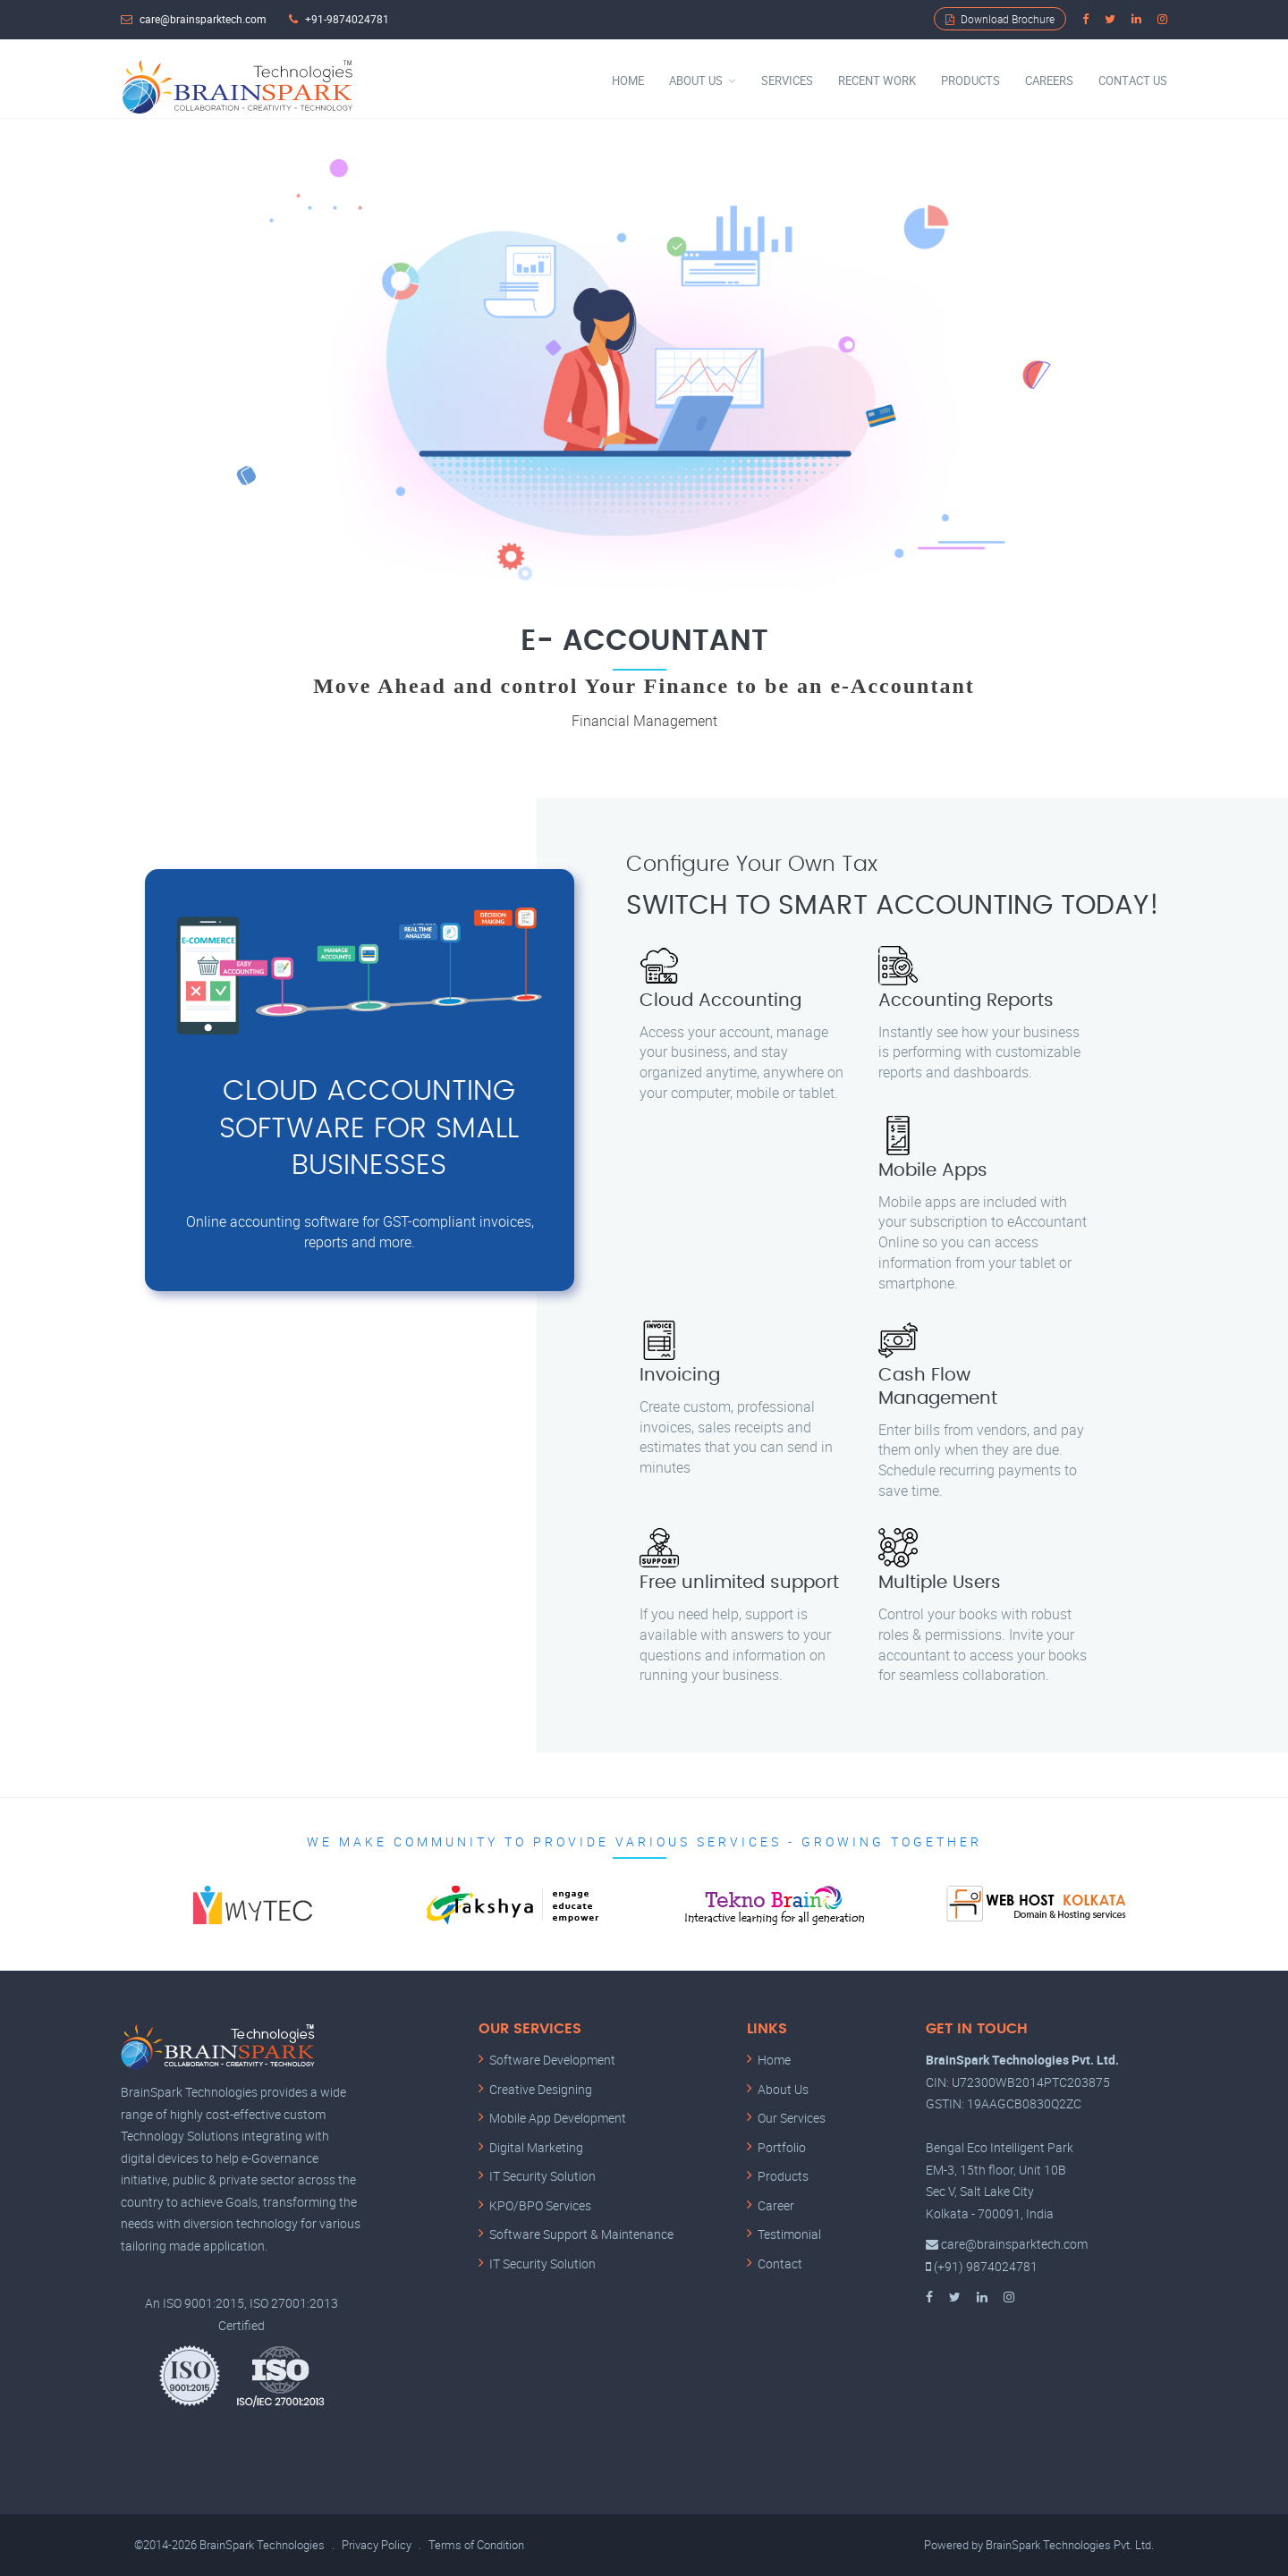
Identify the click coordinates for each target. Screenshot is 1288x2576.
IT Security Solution (542, 2176)
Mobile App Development (557, 2118)
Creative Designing (540, 2089)
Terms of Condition (476, 2546)
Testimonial (789, 2234)
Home (628, 80)
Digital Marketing (536, 2147)
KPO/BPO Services (540, 2205)
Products (970, 80)
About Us (696, 80)
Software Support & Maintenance (581, 2234)
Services (787, 80)
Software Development (552, 2060)
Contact (780, 2263)
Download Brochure (1000, 19)
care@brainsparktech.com (203, 19)
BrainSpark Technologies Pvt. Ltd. (1070, 2546)
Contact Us (1132, 80)
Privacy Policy (376, 2546)
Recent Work (877, 80)
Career (776, 2205)
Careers (1049, 80)
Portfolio (782, 2147)
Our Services (792, 2118)
